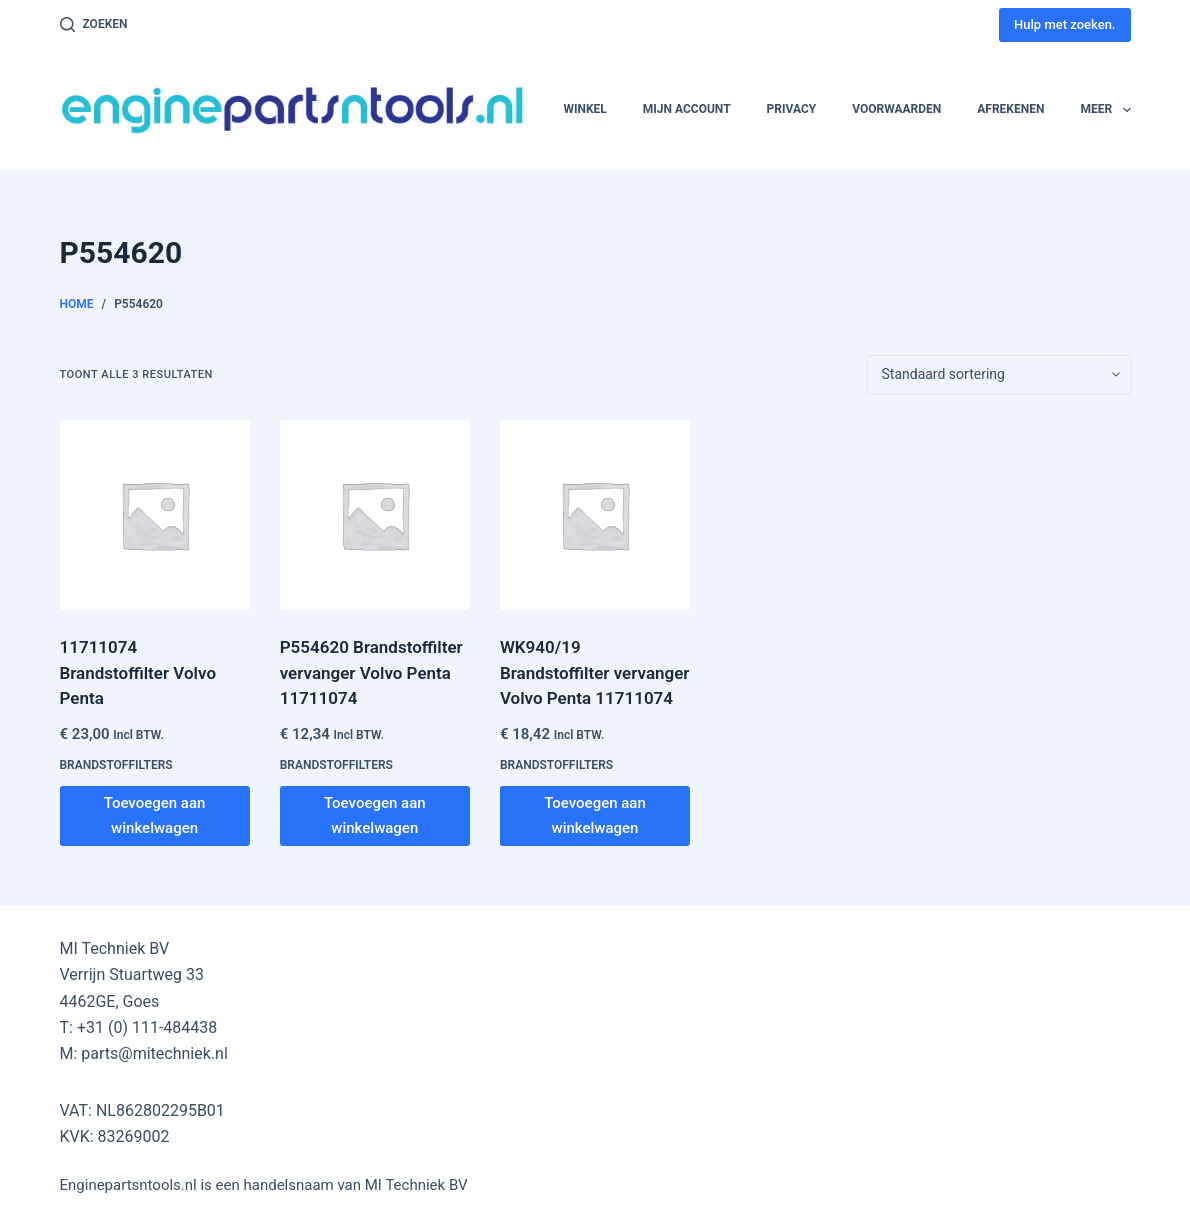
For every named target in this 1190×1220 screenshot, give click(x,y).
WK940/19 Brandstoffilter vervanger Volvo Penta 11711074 (595, 672)
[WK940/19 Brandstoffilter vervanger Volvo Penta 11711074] (595, 515)
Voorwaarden (896, 109)
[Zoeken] (94, 25)
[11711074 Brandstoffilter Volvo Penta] (155, 515)
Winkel (584, 109)
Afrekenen (1010, 109)
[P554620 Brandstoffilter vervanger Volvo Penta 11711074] (375, 515)
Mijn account (687, 109)
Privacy (792, 109)
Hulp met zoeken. (1064, 24)
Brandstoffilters (116, 765)
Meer (1105, 110)
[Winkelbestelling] (998, 375)
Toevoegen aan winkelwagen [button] (155, 815)
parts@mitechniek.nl (154, 1053)
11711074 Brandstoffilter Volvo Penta (138, 672)
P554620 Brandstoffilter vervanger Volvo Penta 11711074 (371, 672)
